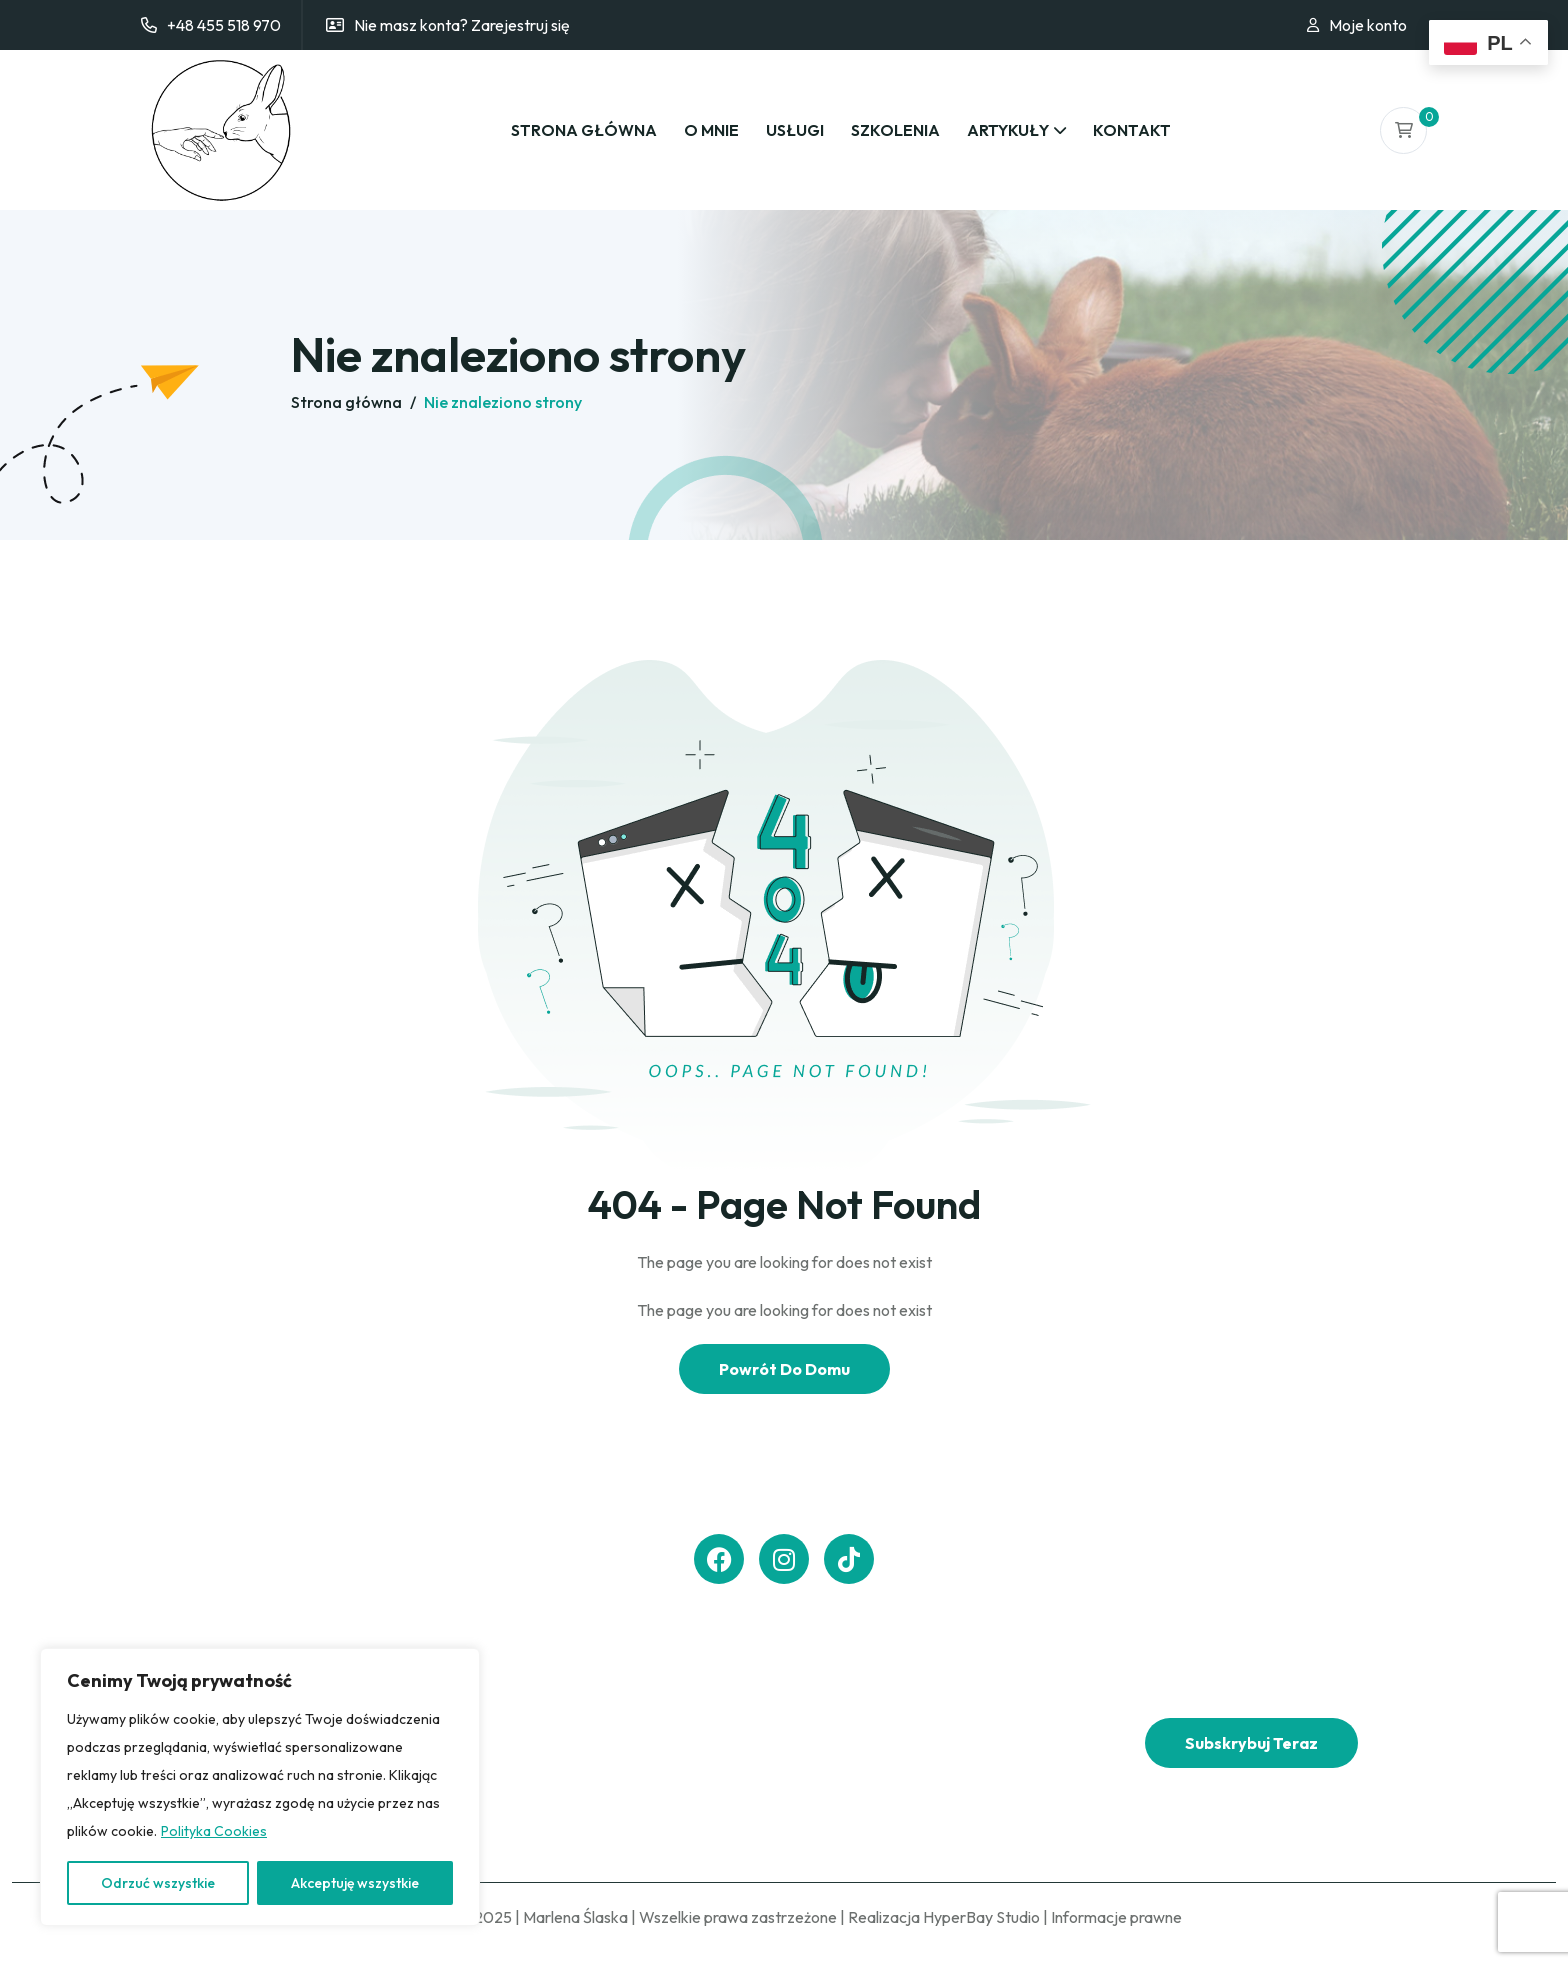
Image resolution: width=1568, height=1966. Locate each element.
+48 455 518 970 (224, 25)
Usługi (795, 130)
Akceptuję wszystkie (355, 1883)
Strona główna (584, 130)
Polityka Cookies (214, 1831)
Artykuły (1008, 130)
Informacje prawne (1116, 1917)
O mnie (711, 130)
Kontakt (1132, 130)
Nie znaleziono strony (503, 402)
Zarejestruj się (520, 25)
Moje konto (1368, 25)
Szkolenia (895, 130)
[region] (260, 1787)
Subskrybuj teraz (1251, 1743)
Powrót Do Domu (784, 1369)
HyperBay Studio (981, 1917)
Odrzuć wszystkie (158, 1883)
